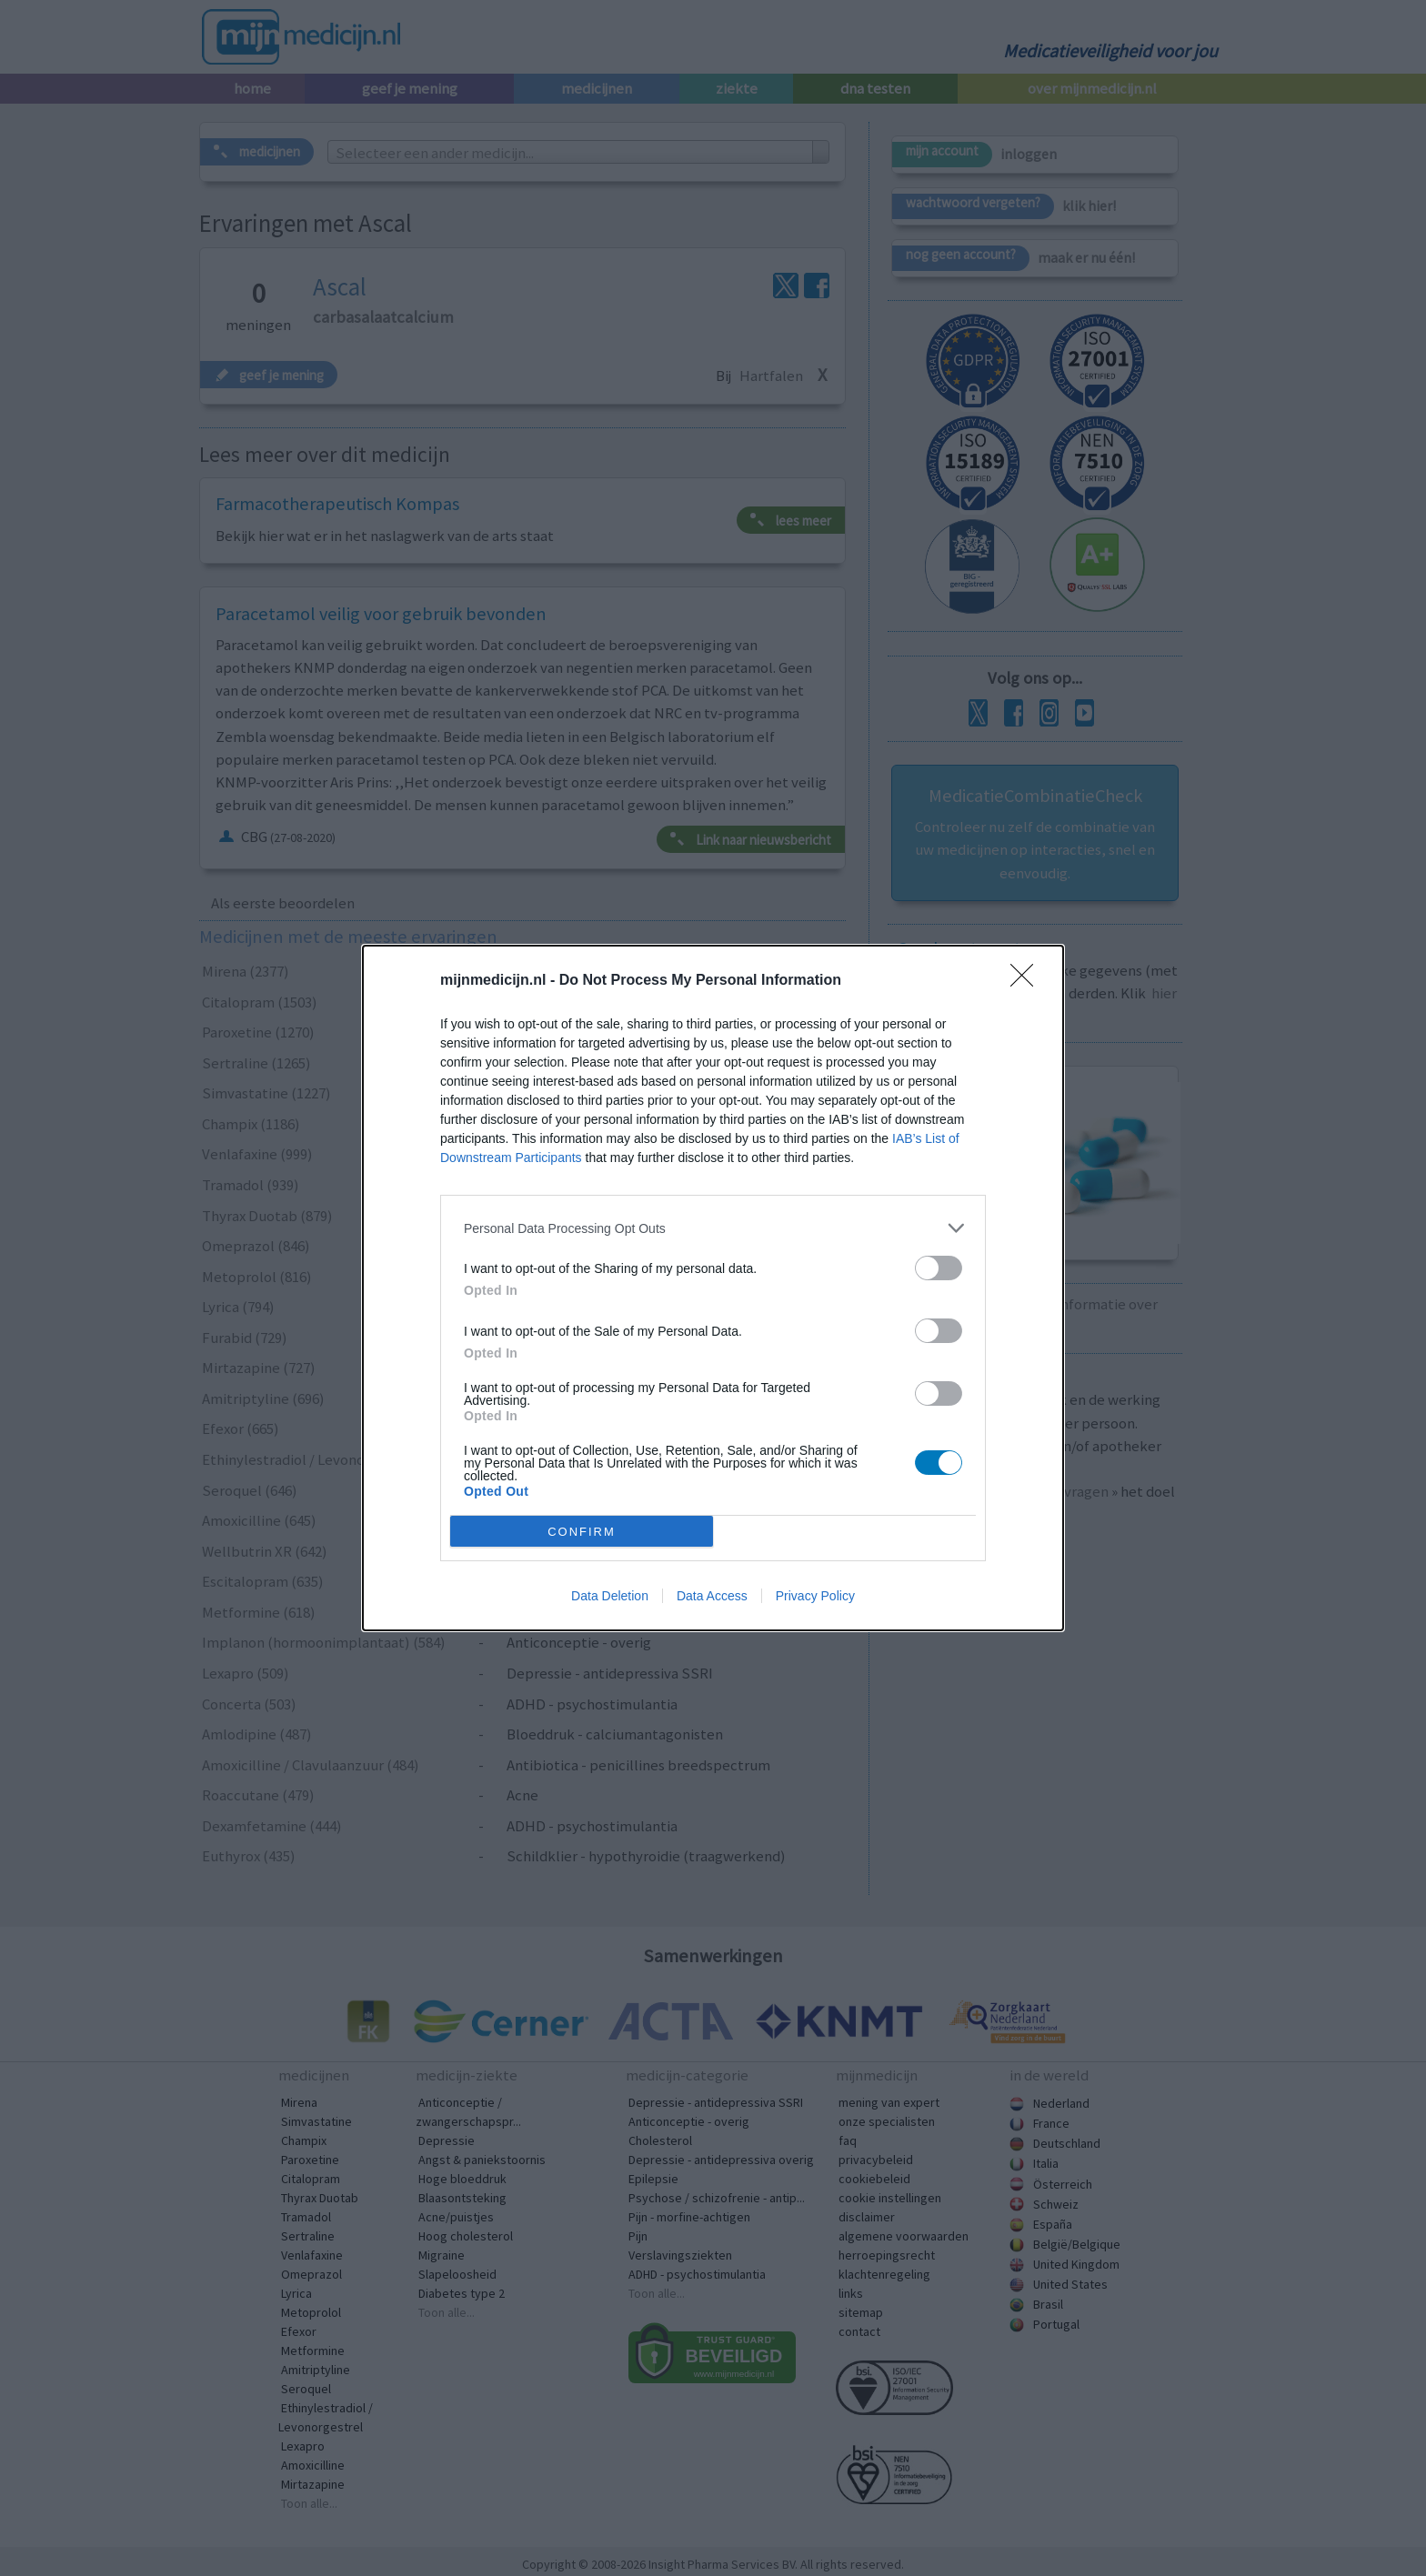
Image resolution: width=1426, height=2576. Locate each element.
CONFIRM (581, 1532)
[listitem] (713, 1228)
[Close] (1027, 981)
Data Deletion (609, 1596)
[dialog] (713, 1288)
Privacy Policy (815, 1596)
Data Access (712, 1596)
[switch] (938, 1268)
